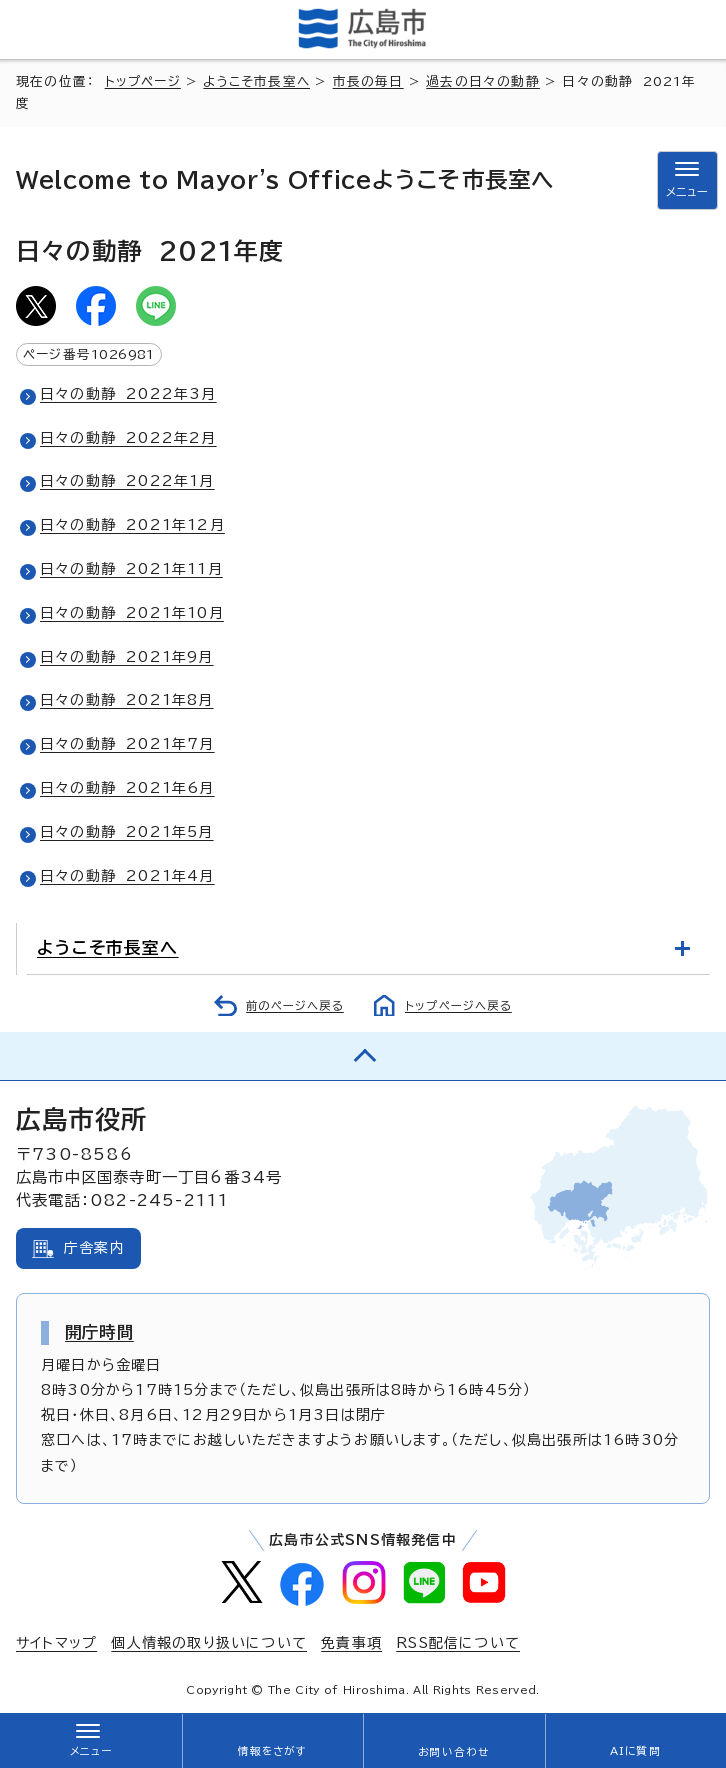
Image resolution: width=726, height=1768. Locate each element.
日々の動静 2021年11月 (131, 569)
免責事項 (351, 1643)
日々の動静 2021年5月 (127, 832)
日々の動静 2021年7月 (127, 744)
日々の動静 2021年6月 (127, 788)
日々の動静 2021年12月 (132, 525)
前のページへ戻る (295, 1005)
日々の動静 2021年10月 (132, 613)
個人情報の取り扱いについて (209, 1643)
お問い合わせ (453, 1752)
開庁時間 (99, 1332)
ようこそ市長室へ (256, 81)
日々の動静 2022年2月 (128, 438)
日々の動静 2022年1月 (127, 481)
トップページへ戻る (458, 1005)
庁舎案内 (94, 1248)
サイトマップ (56, 1643)
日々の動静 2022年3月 (128, 394)
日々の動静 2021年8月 (127, 700)
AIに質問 (635, 1751)
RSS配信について (458, 1643)
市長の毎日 (368, 81)
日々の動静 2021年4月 (127, 876)
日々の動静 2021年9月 (127, 657)
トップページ (143, 81)
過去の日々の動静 (483, 81)
